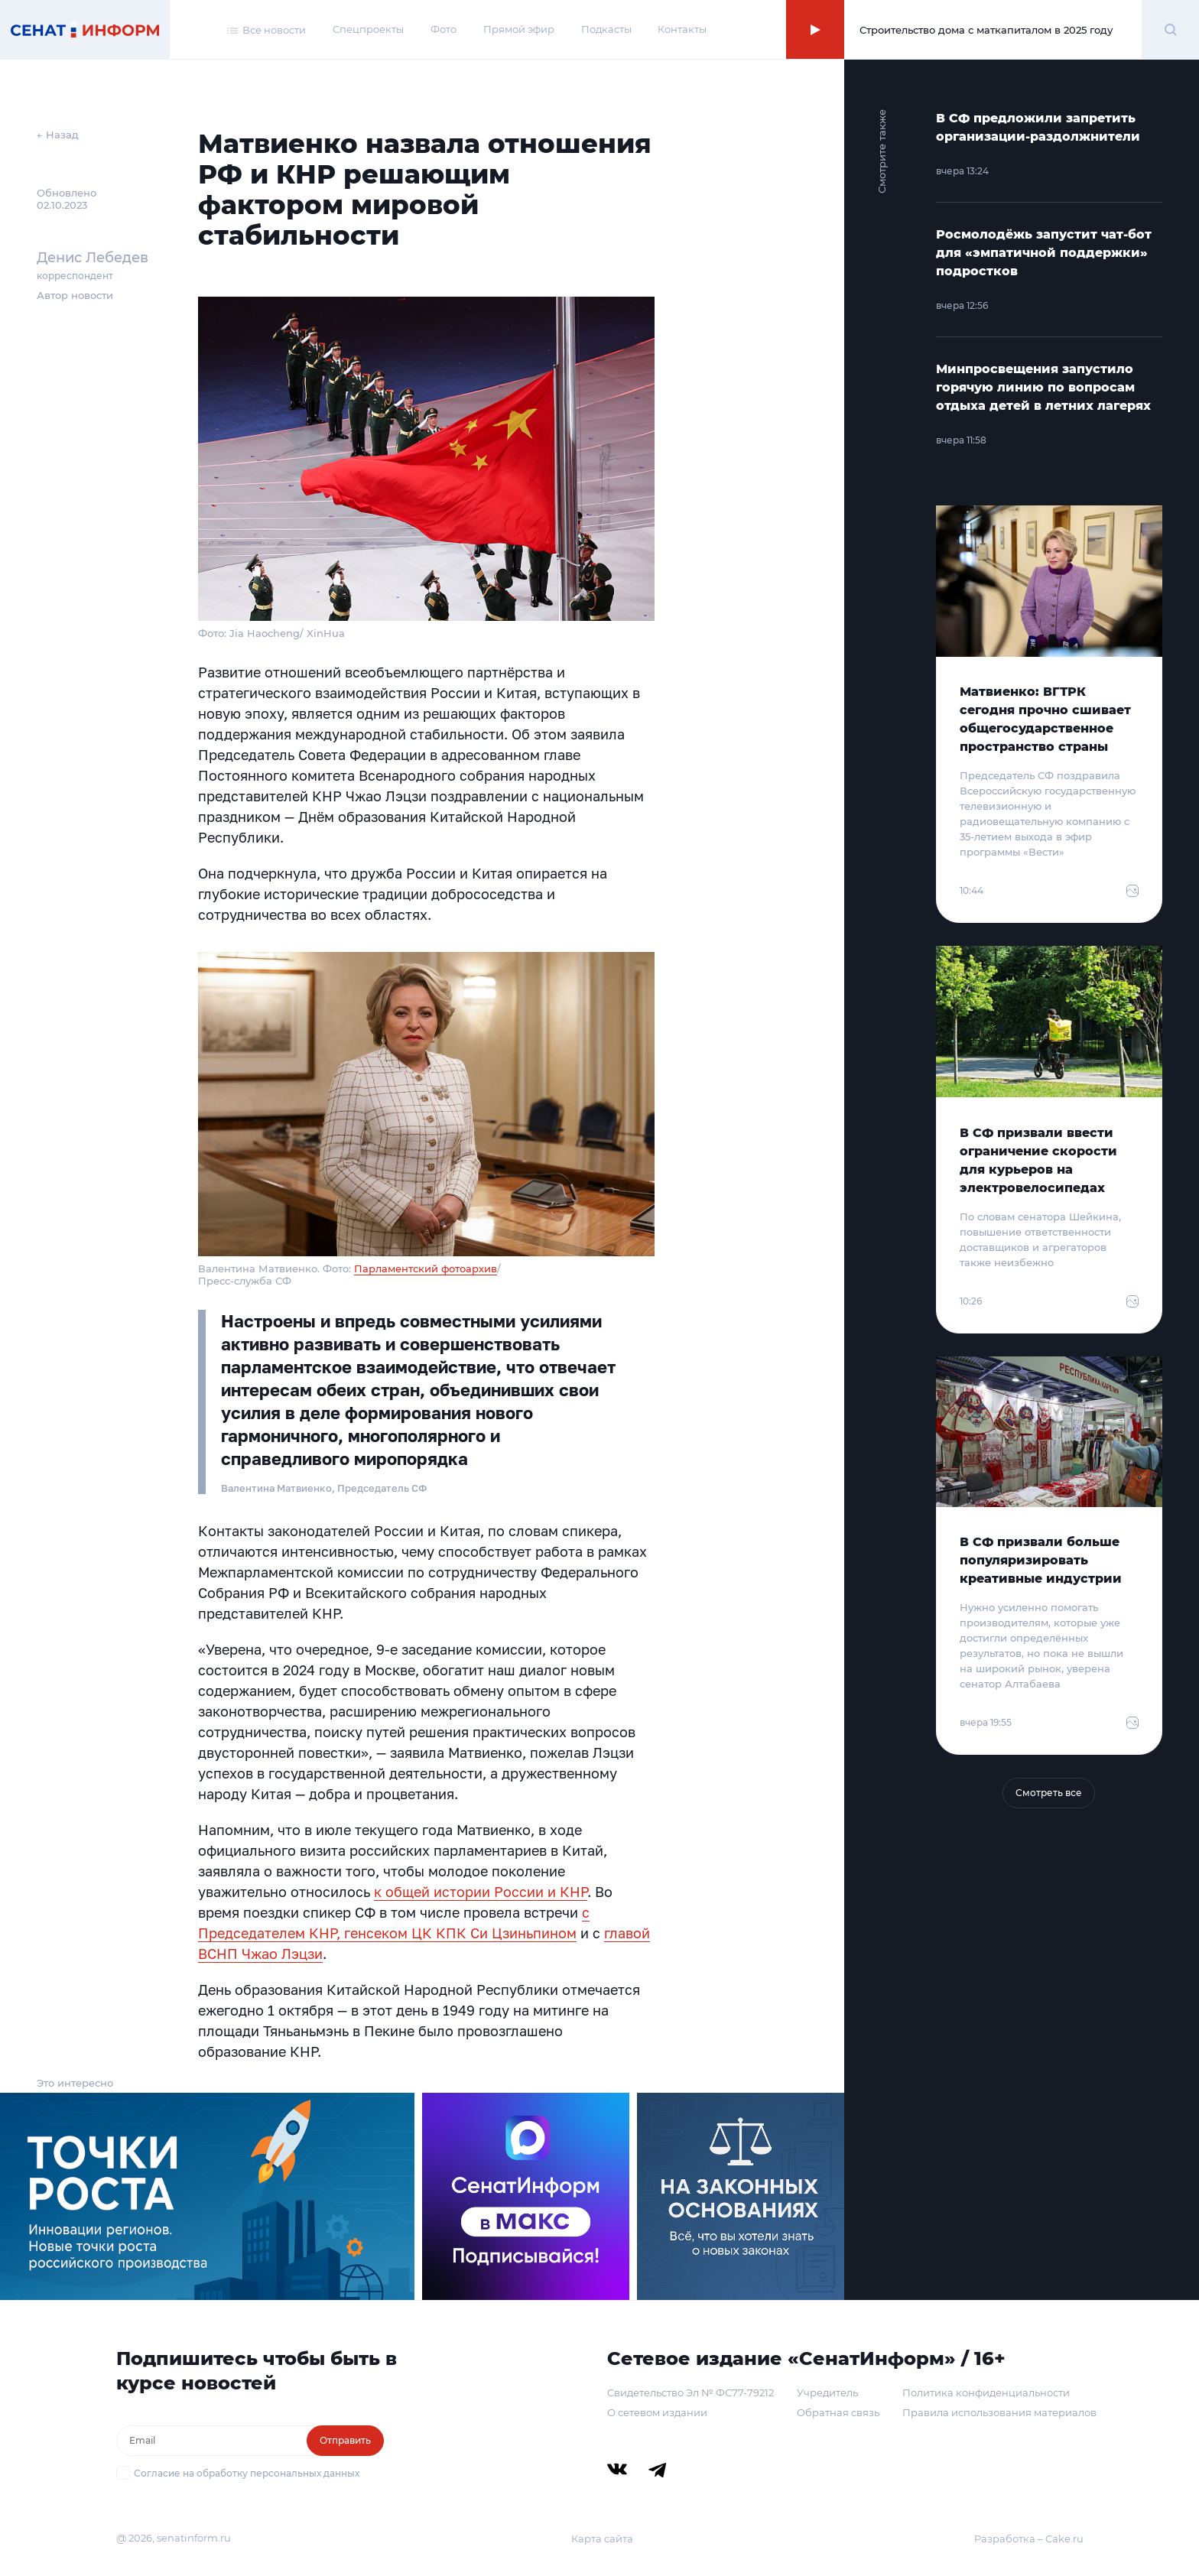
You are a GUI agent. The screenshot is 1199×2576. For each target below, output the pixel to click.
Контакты (682, 29)
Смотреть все (1048, 1792)
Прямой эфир (518, 29)
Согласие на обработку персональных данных (246, 2473)
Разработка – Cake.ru (1029, 2538)
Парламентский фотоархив (425, 1268)
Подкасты (606, 29)
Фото (444, 29)
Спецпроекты (368, 29)
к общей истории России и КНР (480, 1891)
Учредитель (827, 2392)
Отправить (345, 2440)
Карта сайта (602, 2538)
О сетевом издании (657, 2412)
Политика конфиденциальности (986, 2392)
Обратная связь (838, 2412)
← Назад (58, 134)
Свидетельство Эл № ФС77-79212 (690, 2392)
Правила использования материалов (999, 2412)
